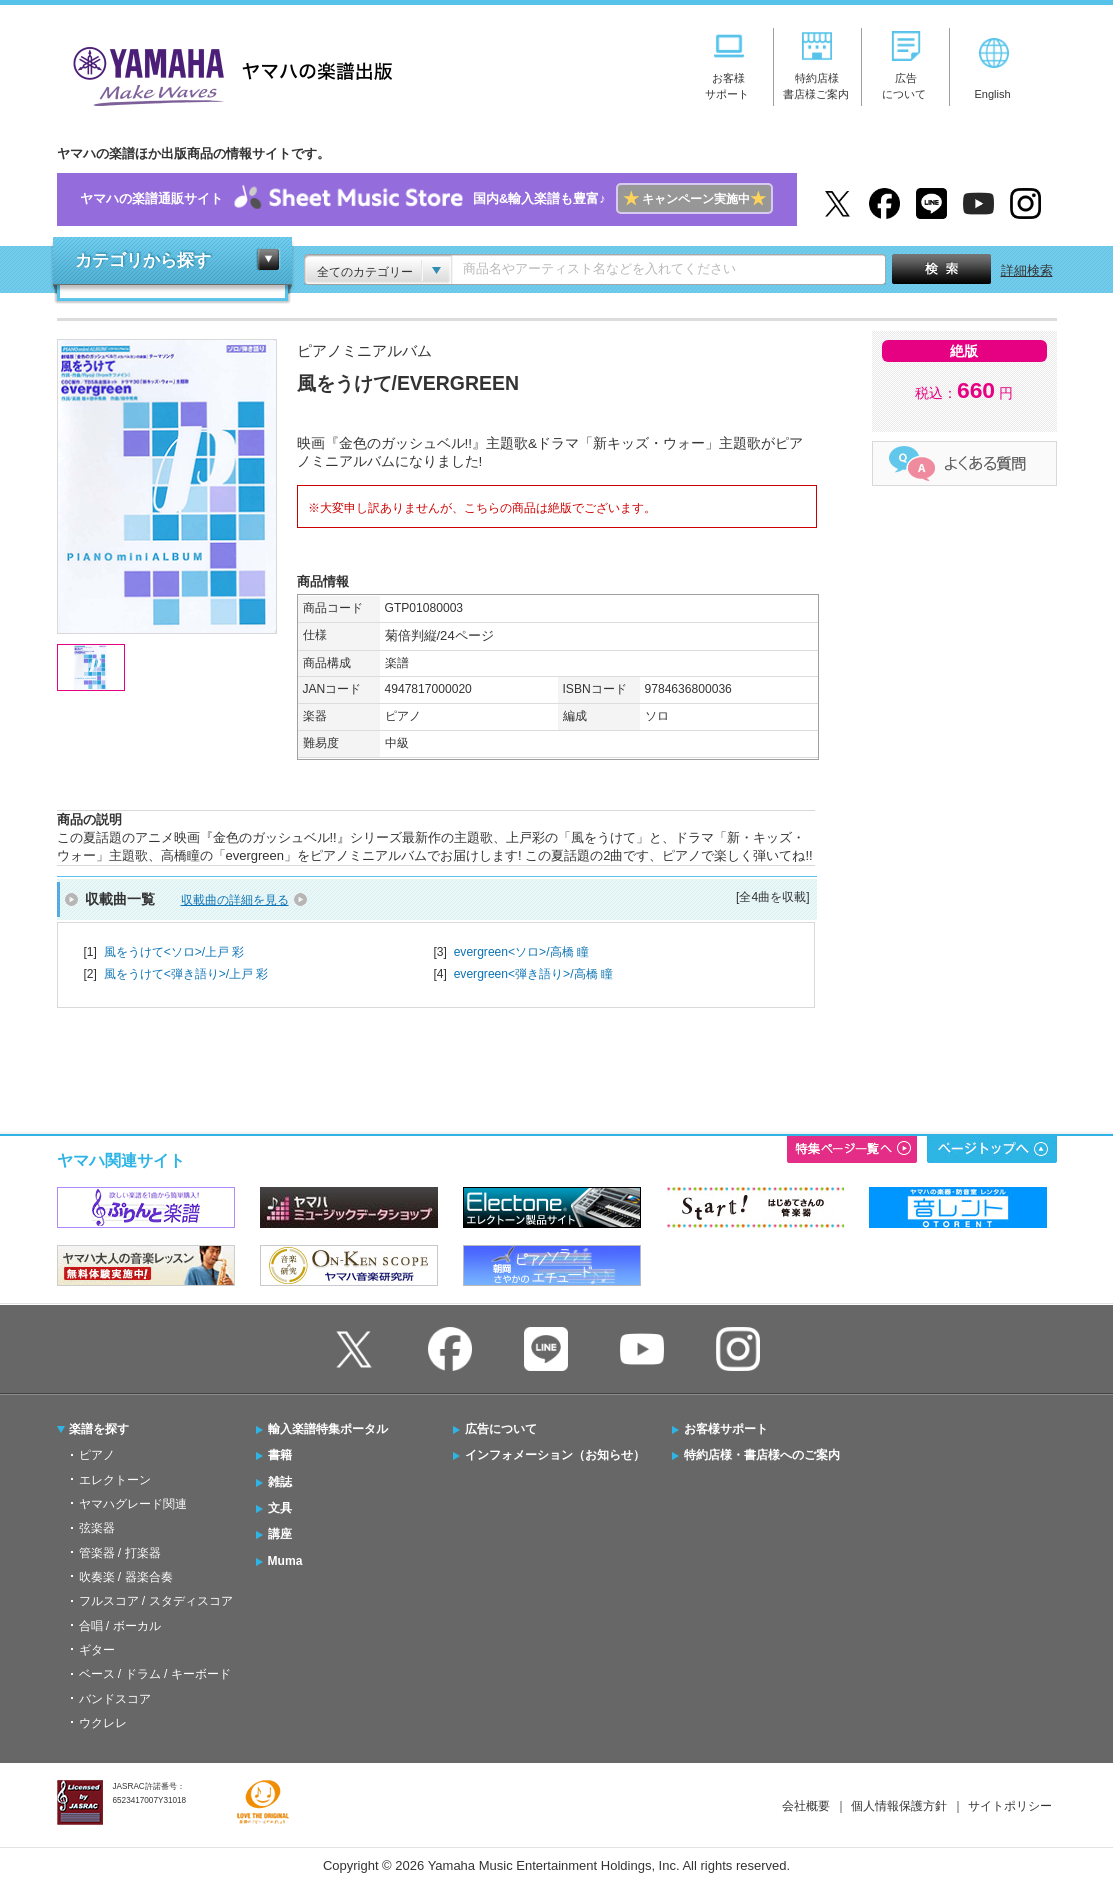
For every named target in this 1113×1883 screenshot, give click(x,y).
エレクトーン (115, 1480)
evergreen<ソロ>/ (521, 952)
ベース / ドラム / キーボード (155, 1674)
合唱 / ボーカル (120, 1626)
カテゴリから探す (143, 260)
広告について (501, 1429)
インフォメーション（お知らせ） (555, 1455)
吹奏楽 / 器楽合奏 (126, 1577)
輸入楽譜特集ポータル (328, 1429)
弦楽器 (97, 1528)
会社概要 (806, 1806)
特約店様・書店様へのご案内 (762, 1455)
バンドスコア (115, 1699)
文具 (280, 1508)
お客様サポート (726, 1429)
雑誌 (280, 1482)
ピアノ (97, 1455)
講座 (280, 1534)
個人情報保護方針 (899, 1806)
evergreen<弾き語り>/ (533, 974)
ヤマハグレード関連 (133, 1504)
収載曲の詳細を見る (235, 900)
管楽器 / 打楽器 (120, 1553)
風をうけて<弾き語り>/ (186, 974)
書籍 (280, 1455)
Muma (285, 1561)
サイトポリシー (1010, 1806)
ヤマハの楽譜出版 (227, 73)
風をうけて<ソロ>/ (174, 952)
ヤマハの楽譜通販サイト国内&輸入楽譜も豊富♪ (426, 199)
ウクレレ (103, 1723)
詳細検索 (1027, 270)
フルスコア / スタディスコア (156, 1601)
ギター (97, 1650)
